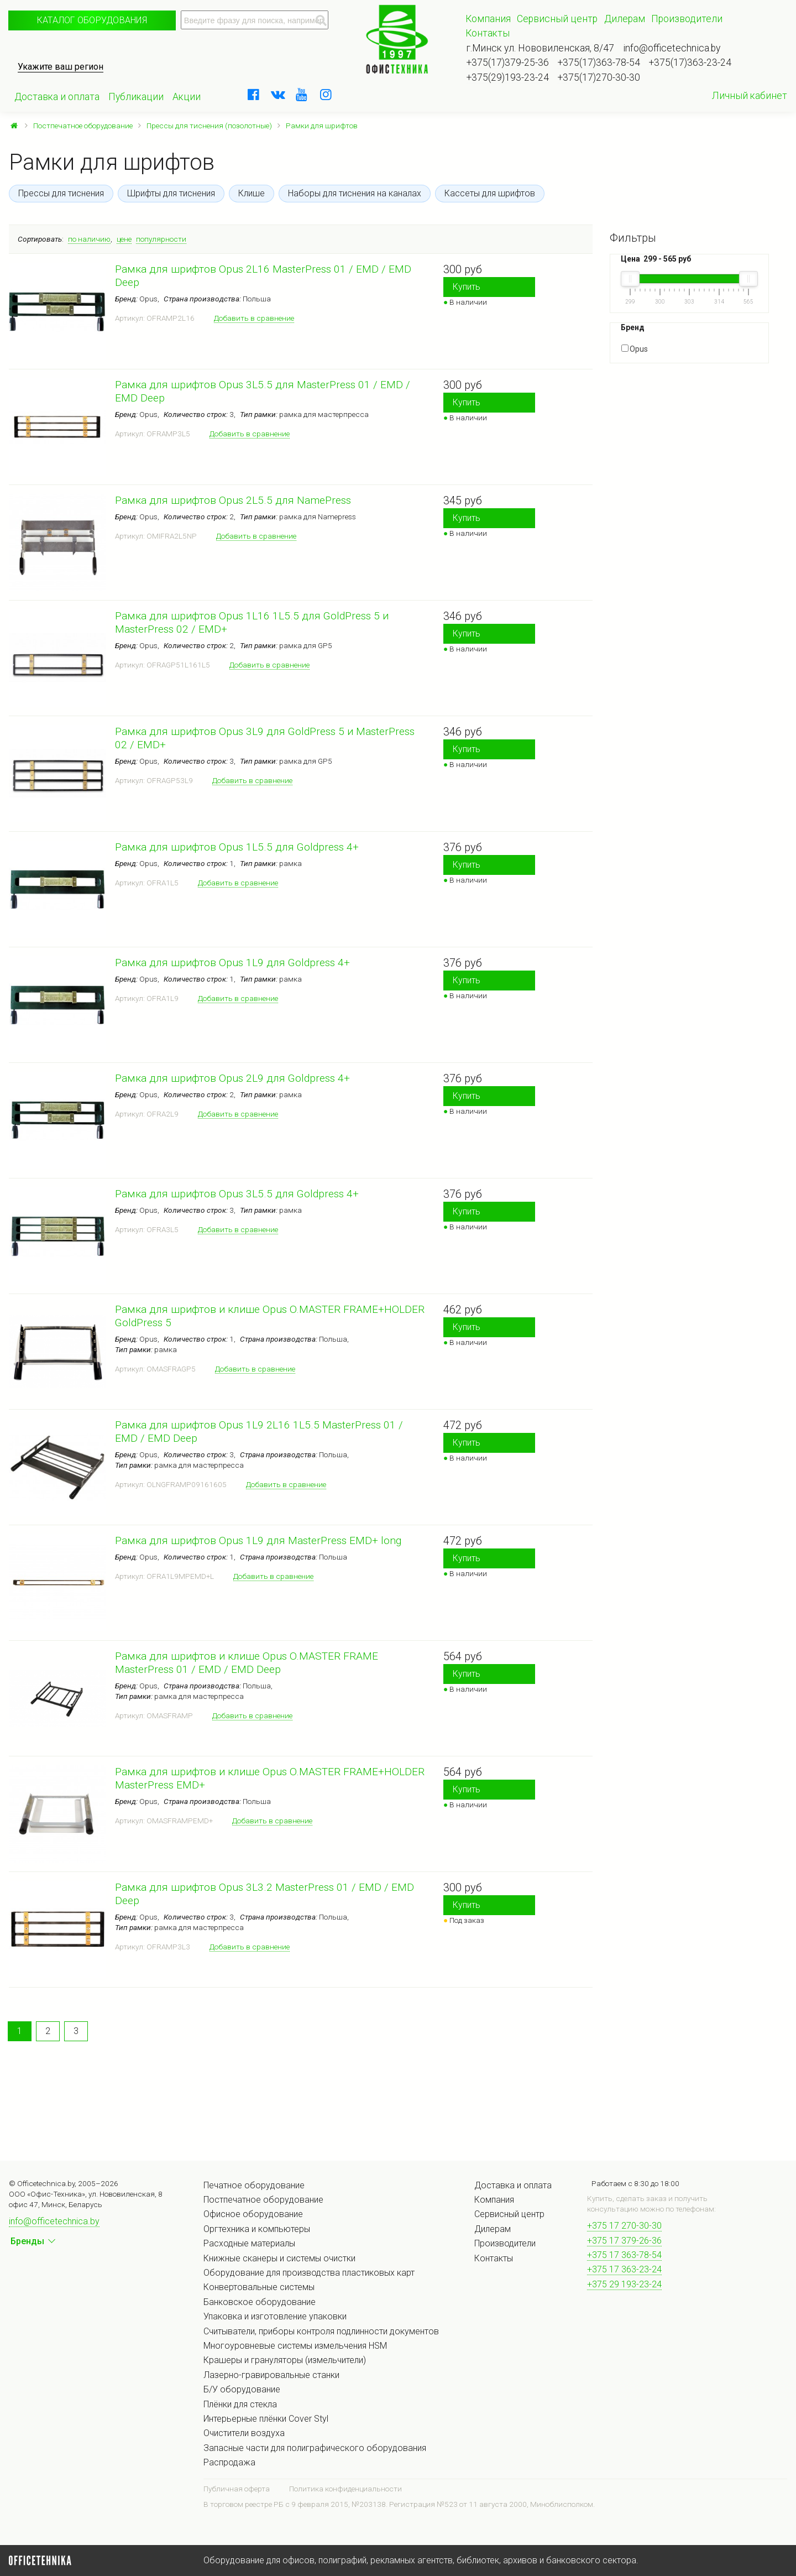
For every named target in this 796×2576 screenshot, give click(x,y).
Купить (466, 286)
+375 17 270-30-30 (624, 2225)
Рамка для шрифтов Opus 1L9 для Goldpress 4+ (232, 962)
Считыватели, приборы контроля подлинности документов (321, 2331)
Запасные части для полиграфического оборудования (314, 2448)
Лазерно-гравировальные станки (271, 2375)
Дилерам (624, 18)
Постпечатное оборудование (83, 125)
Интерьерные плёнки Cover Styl (265, 2418)
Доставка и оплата (57, 96)
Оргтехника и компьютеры (256, 2229)
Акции (186, 96)
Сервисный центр (557, 18)
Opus (634, 349)
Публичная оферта (236, 2488)
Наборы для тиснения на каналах (354, 193)
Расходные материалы (249, 2243)
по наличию (89, 238)
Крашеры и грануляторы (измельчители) (284, 2360)
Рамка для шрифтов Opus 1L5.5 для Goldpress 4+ (237, 847)
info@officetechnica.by (671, 48)
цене (124, 238)
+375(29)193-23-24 (508, 77)
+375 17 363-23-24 (624, 2269)
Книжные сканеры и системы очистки (279, 2258)
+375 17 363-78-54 (624, 2255)
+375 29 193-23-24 (624, 2284)
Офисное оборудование (253, 2214)
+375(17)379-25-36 (508, 62)
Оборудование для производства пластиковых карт (309, 2272)
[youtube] (301, 94)
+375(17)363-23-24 (690, 62)
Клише (251, 193)
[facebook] (253, 94)
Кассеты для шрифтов (489, 193)
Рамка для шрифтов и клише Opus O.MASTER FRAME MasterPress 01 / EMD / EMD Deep (246, 1663)
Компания (488, 18)
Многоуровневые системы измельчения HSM (295, 2345)
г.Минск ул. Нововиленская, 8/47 (540, 48)
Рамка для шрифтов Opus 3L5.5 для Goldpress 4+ (237, 1193)
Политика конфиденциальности (345, 2488)
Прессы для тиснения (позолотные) (209, 125)
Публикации (136, 96)
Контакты (487, 33)
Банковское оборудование (259, 2302)
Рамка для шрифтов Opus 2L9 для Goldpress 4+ (232, 1078)
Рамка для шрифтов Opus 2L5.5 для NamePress (233, 500)
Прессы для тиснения (61, 193)
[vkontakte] (277, 94)
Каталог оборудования (92, 20)
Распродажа (229, 2462)
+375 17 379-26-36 (624, 2240)
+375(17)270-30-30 (599, 77)
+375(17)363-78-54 (599, 62)
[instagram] (325, 94)
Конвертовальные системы (259, 2287)
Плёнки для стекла (240, 2404)
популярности (161, 238)
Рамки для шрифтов (322, 125)
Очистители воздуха (244, 2433)
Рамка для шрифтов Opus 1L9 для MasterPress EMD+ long (258, 1540)
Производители (686, 18)
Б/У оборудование (241, 2389)
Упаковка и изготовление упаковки (275, 2316)
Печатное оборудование (254, 2185)
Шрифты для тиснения (171, 193)
